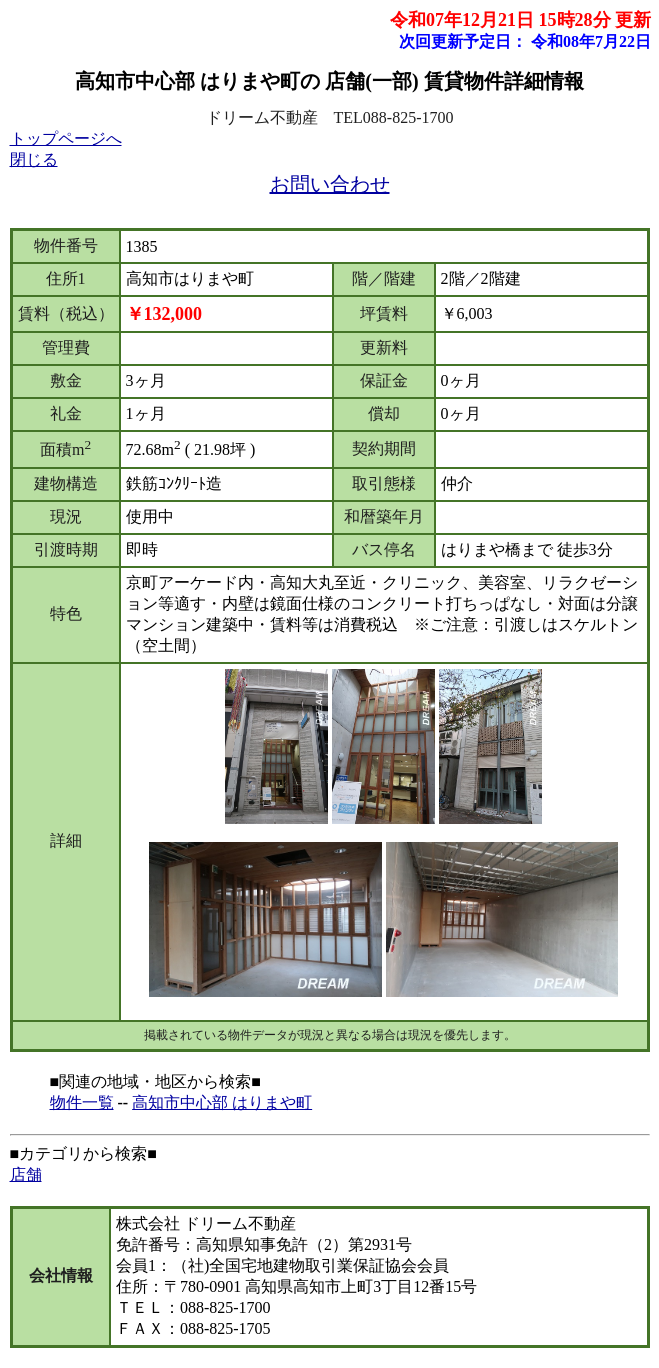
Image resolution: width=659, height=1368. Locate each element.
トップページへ (66, 138)
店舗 (26, 1174)
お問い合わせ (330, 184)
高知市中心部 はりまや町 (222, 1102)
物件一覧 (82, 1102)
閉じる (34, 159)
